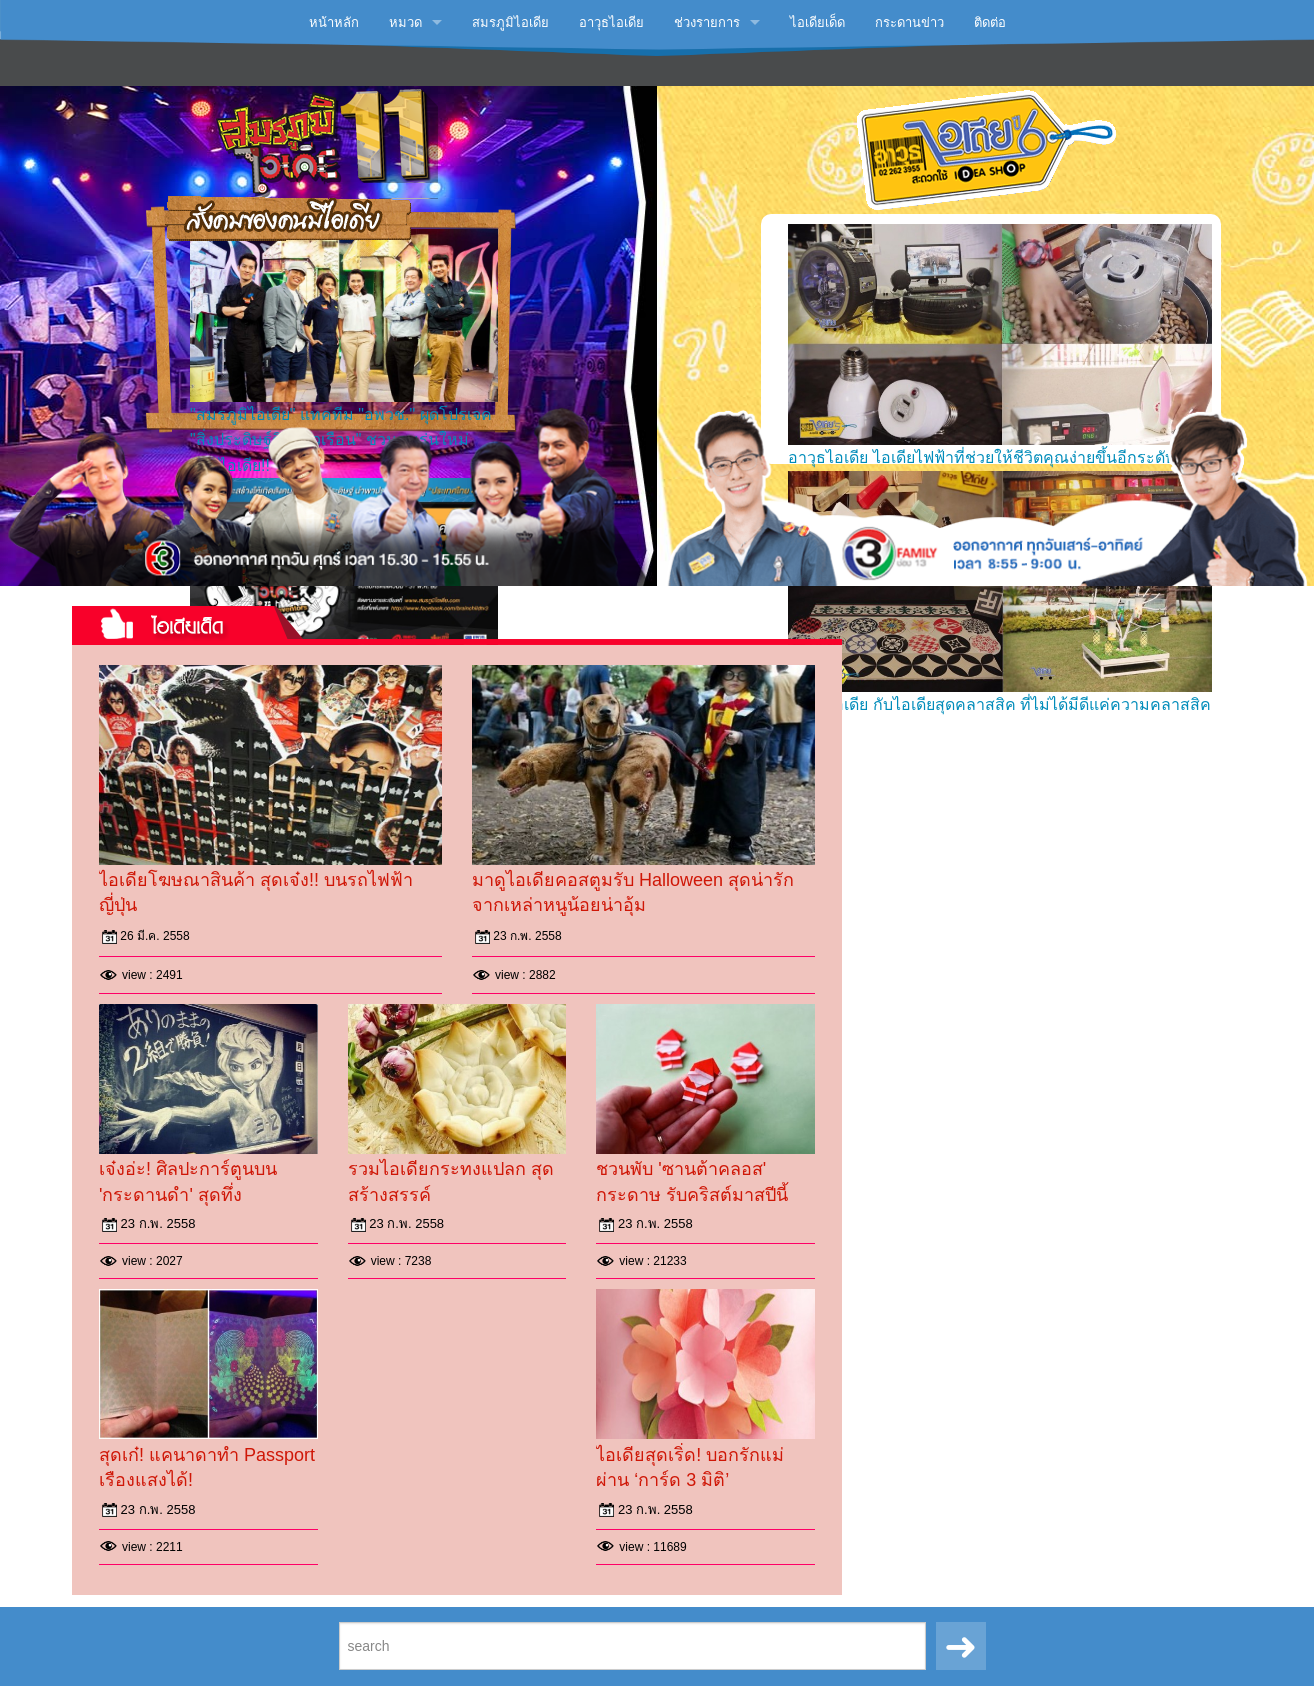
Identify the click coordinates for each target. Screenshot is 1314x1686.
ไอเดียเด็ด (817, 22)
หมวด (405, 22)
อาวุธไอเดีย (611, 22)
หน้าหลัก (334, 22)
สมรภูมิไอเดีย (510, 22)
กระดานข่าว (909, 22)
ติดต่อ (990, 22)
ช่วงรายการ (707, 22)
